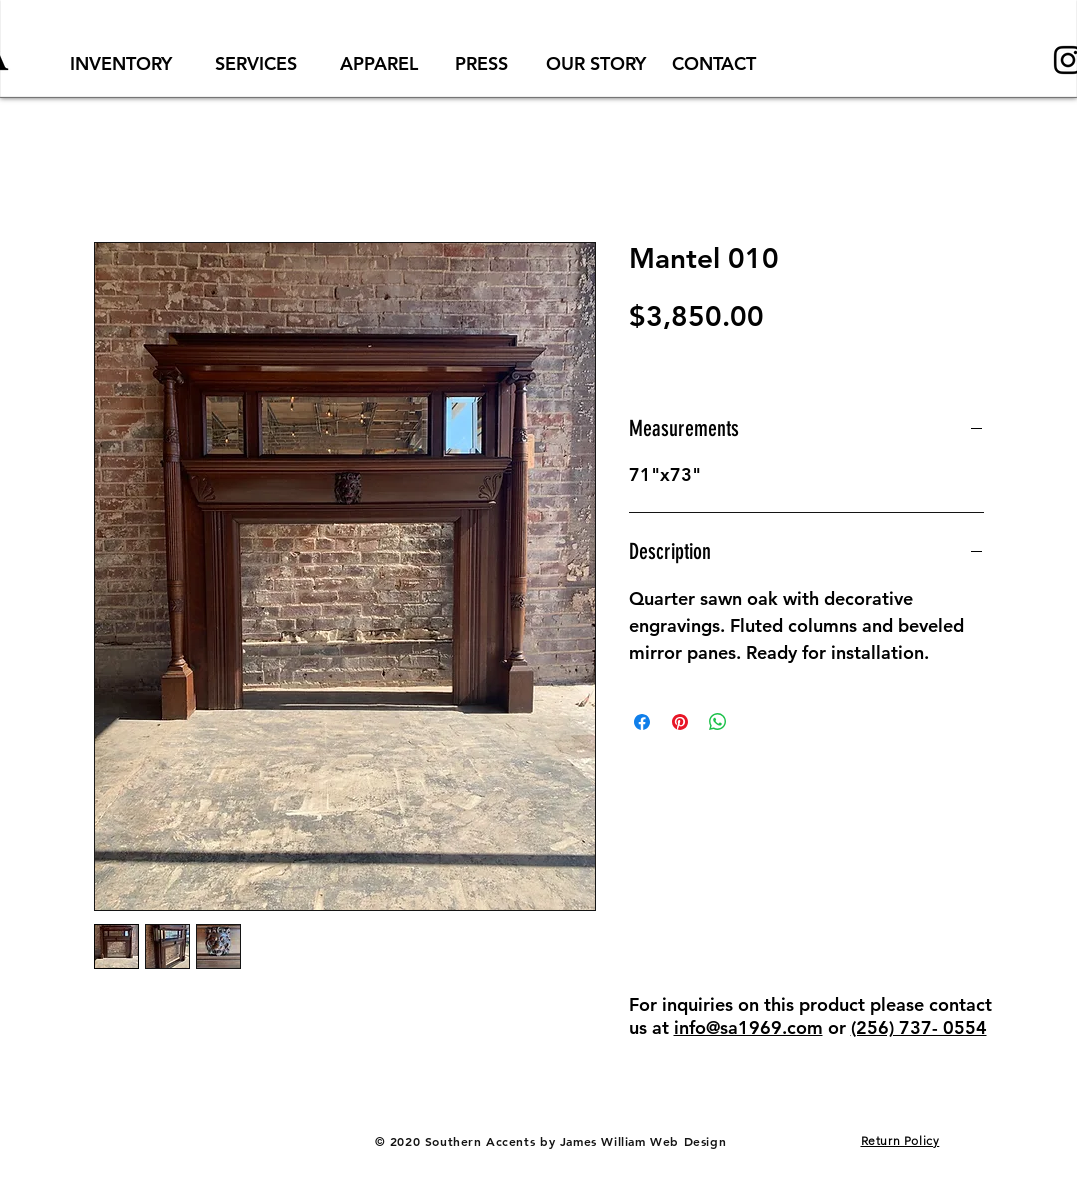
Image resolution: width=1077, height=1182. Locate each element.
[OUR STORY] (596, 63)
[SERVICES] (256, 63)
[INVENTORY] (121, 63)
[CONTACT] (714, 63)
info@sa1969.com (748, 1027)
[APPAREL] (379, 63)
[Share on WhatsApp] (718, 722)
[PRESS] (482, 63)
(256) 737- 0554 (919, 1027)
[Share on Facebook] (642, 722)
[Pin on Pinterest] (680, 722)
